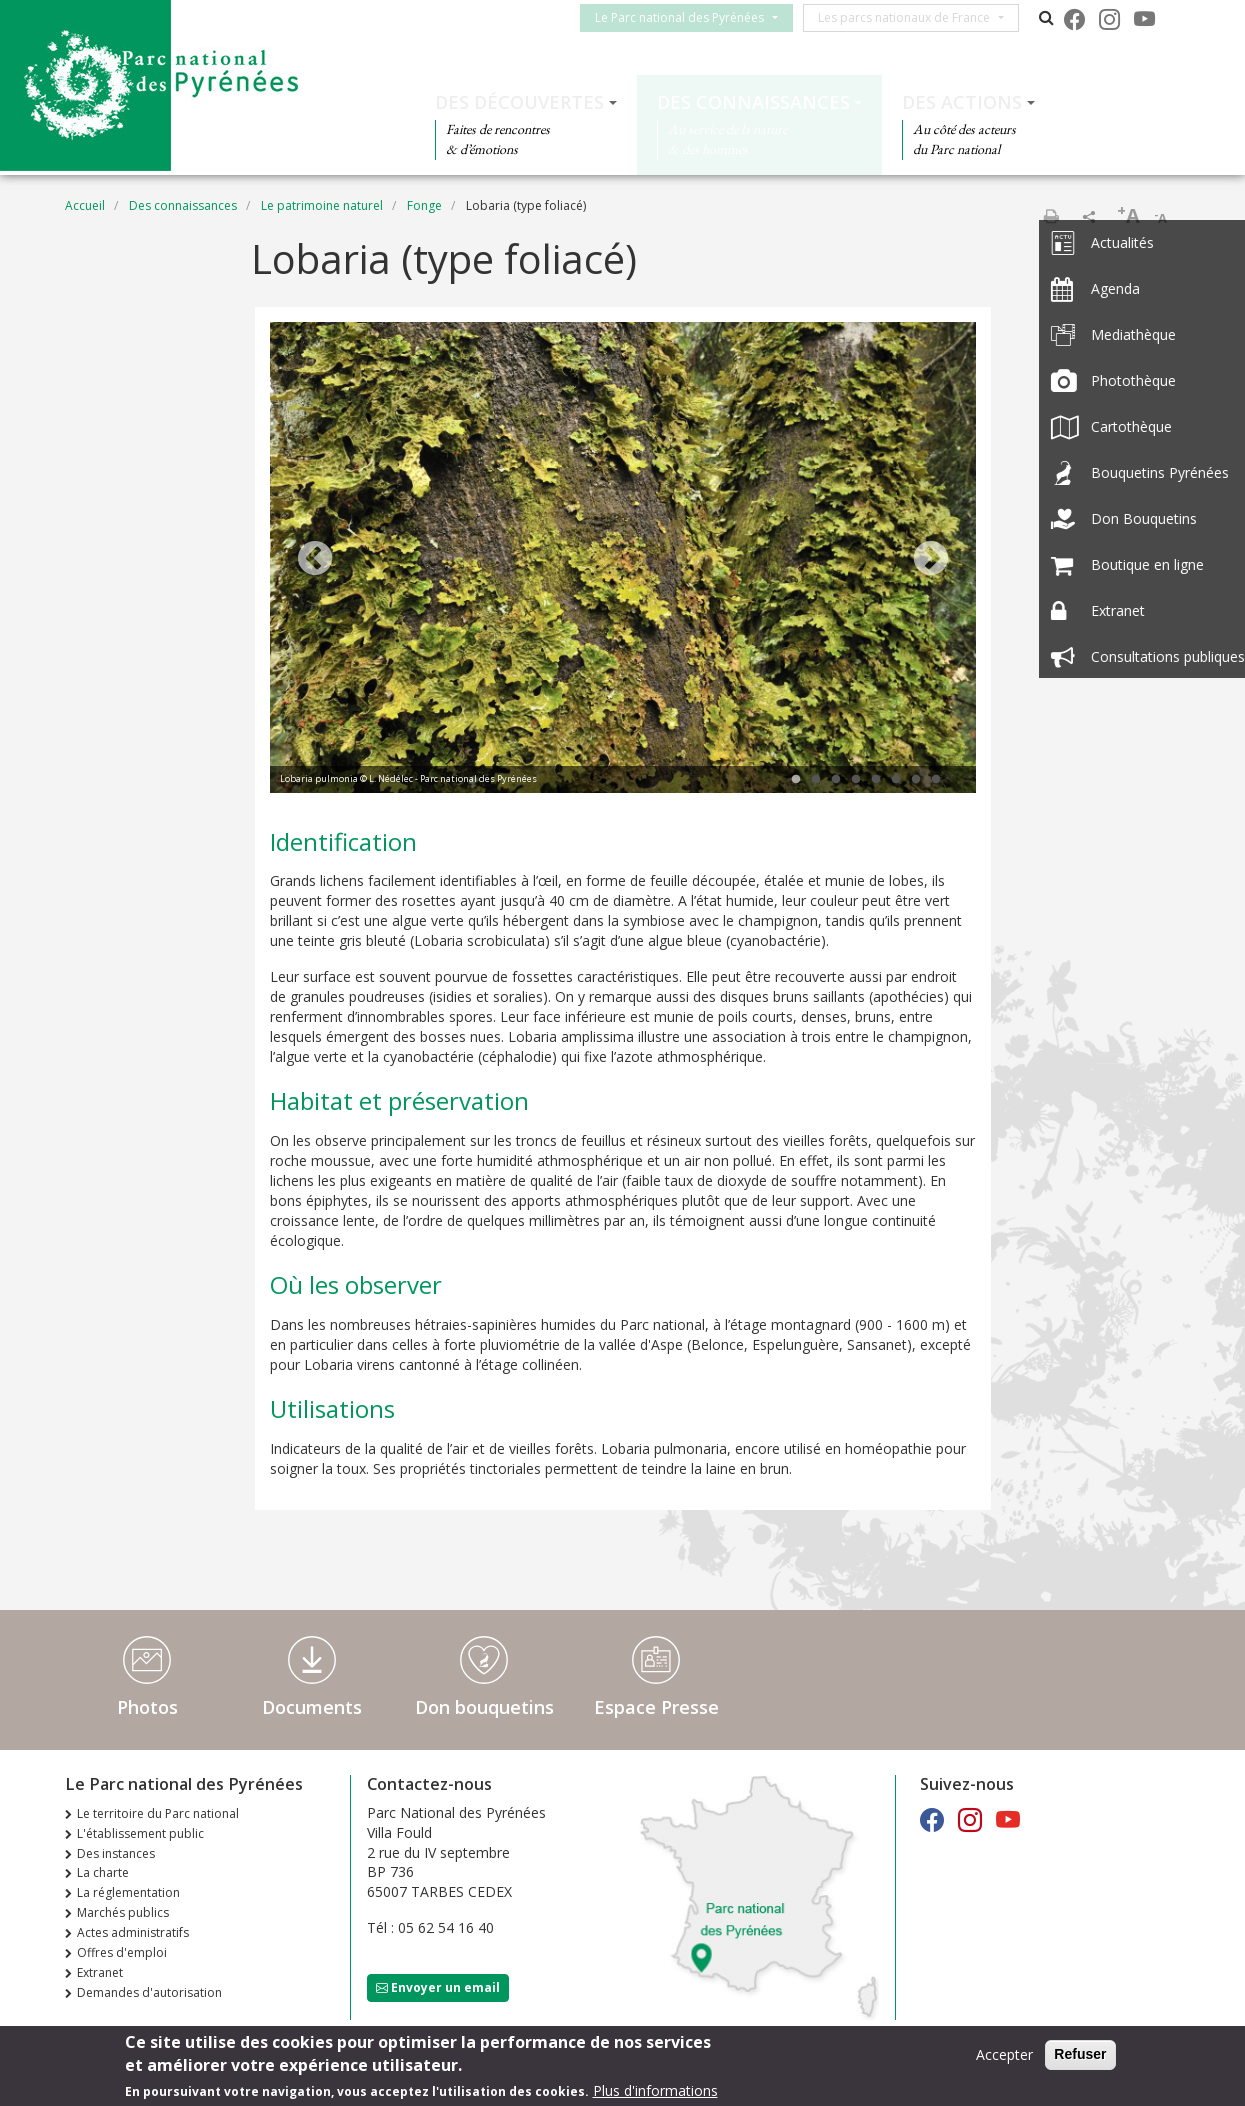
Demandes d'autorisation (149, 1992)
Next (931, 560)
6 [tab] (896, 780)
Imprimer (1051, 216)
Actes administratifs (133, 1932)
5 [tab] (876, 780)
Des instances (116, 1853)
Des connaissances (753, 102)
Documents (312, 1707)
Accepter (1004, 2056)
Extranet (100, 1972)
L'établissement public (140, 1833)
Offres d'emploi (122, 1952)
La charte (103, 1872)
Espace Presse (656, 1707)
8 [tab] (936, 780)
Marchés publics (123, 1912)
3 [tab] (836, 780)
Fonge (424, 205)
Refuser (1080, 2056)
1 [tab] (796, 780)
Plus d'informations (655, 2092)
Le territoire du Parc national (158, 1813)
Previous (315, 560)
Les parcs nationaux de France (913, 17)
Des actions (962, 102)
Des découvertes (519, 102)
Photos (147, 1707)
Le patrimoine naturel (322, 205)
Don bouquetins (484, 1707)
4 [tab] (856, 780)
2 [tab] (816, 780)
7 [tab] (916, 780)
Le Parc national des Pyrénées (688, 17)
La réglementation (128, 1892)
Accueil (85, 205)
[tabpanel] (623, 560)
